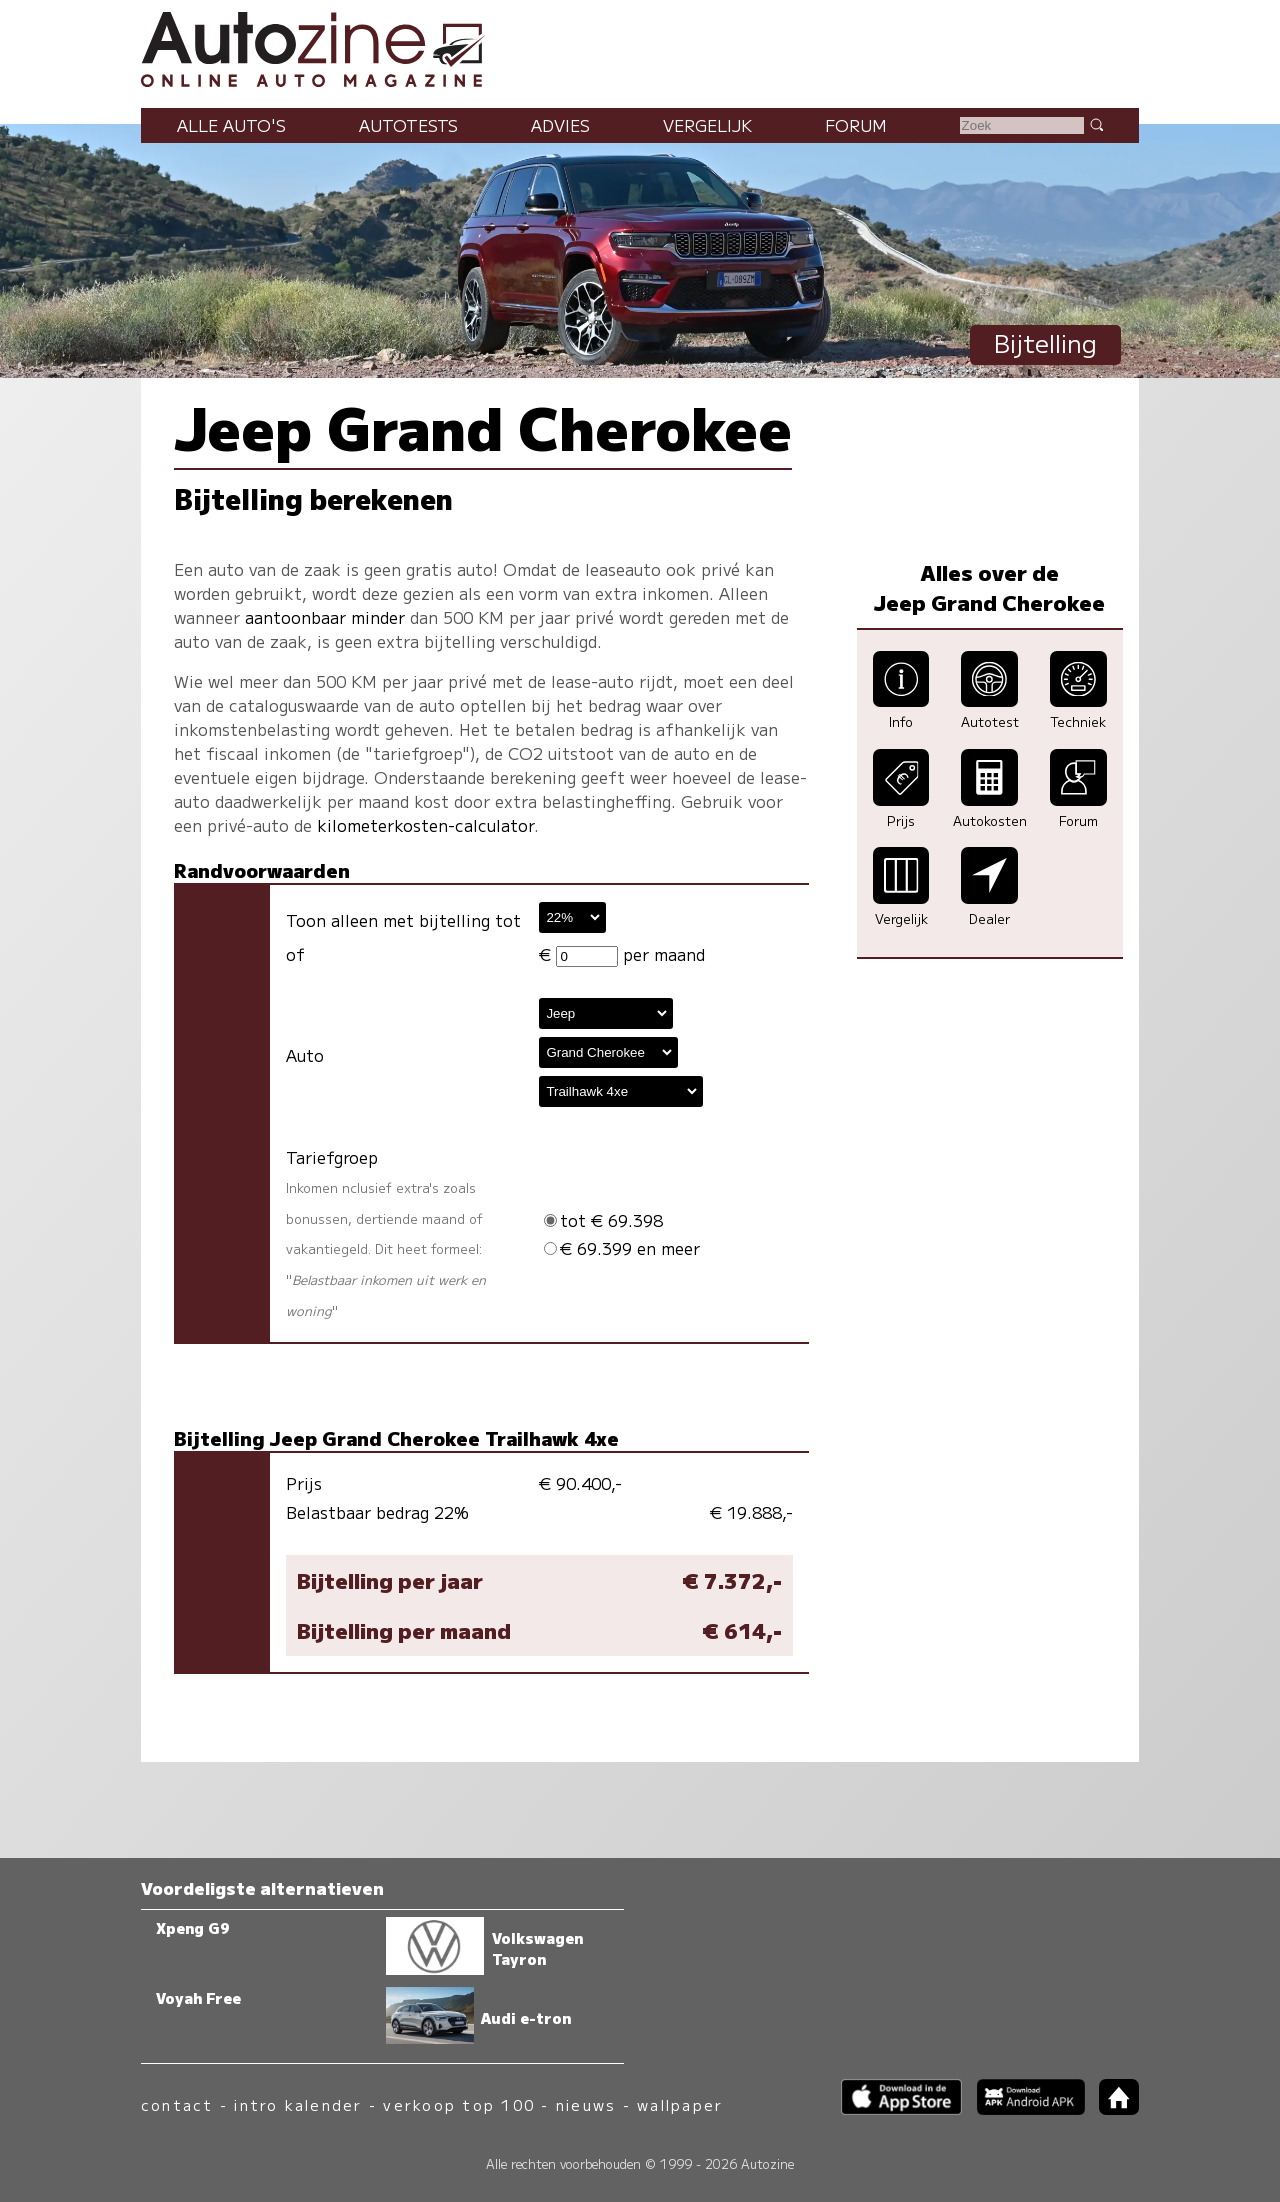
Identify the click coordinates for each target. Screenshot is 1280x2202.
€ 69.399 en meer (622, 1248)
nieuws (586, 2104)
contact (177, 2104)
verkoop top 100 (459, 2104)
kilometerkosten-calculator (425, 825)
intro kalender (298, 2104)
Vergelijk (707, 125)
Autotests (408, 125)
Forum (856, 125)
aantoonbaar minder (325, 617)
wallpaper (680, 2104)
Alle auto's (231, 125)
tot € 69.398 (603, 1220)
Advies (560, 125)
